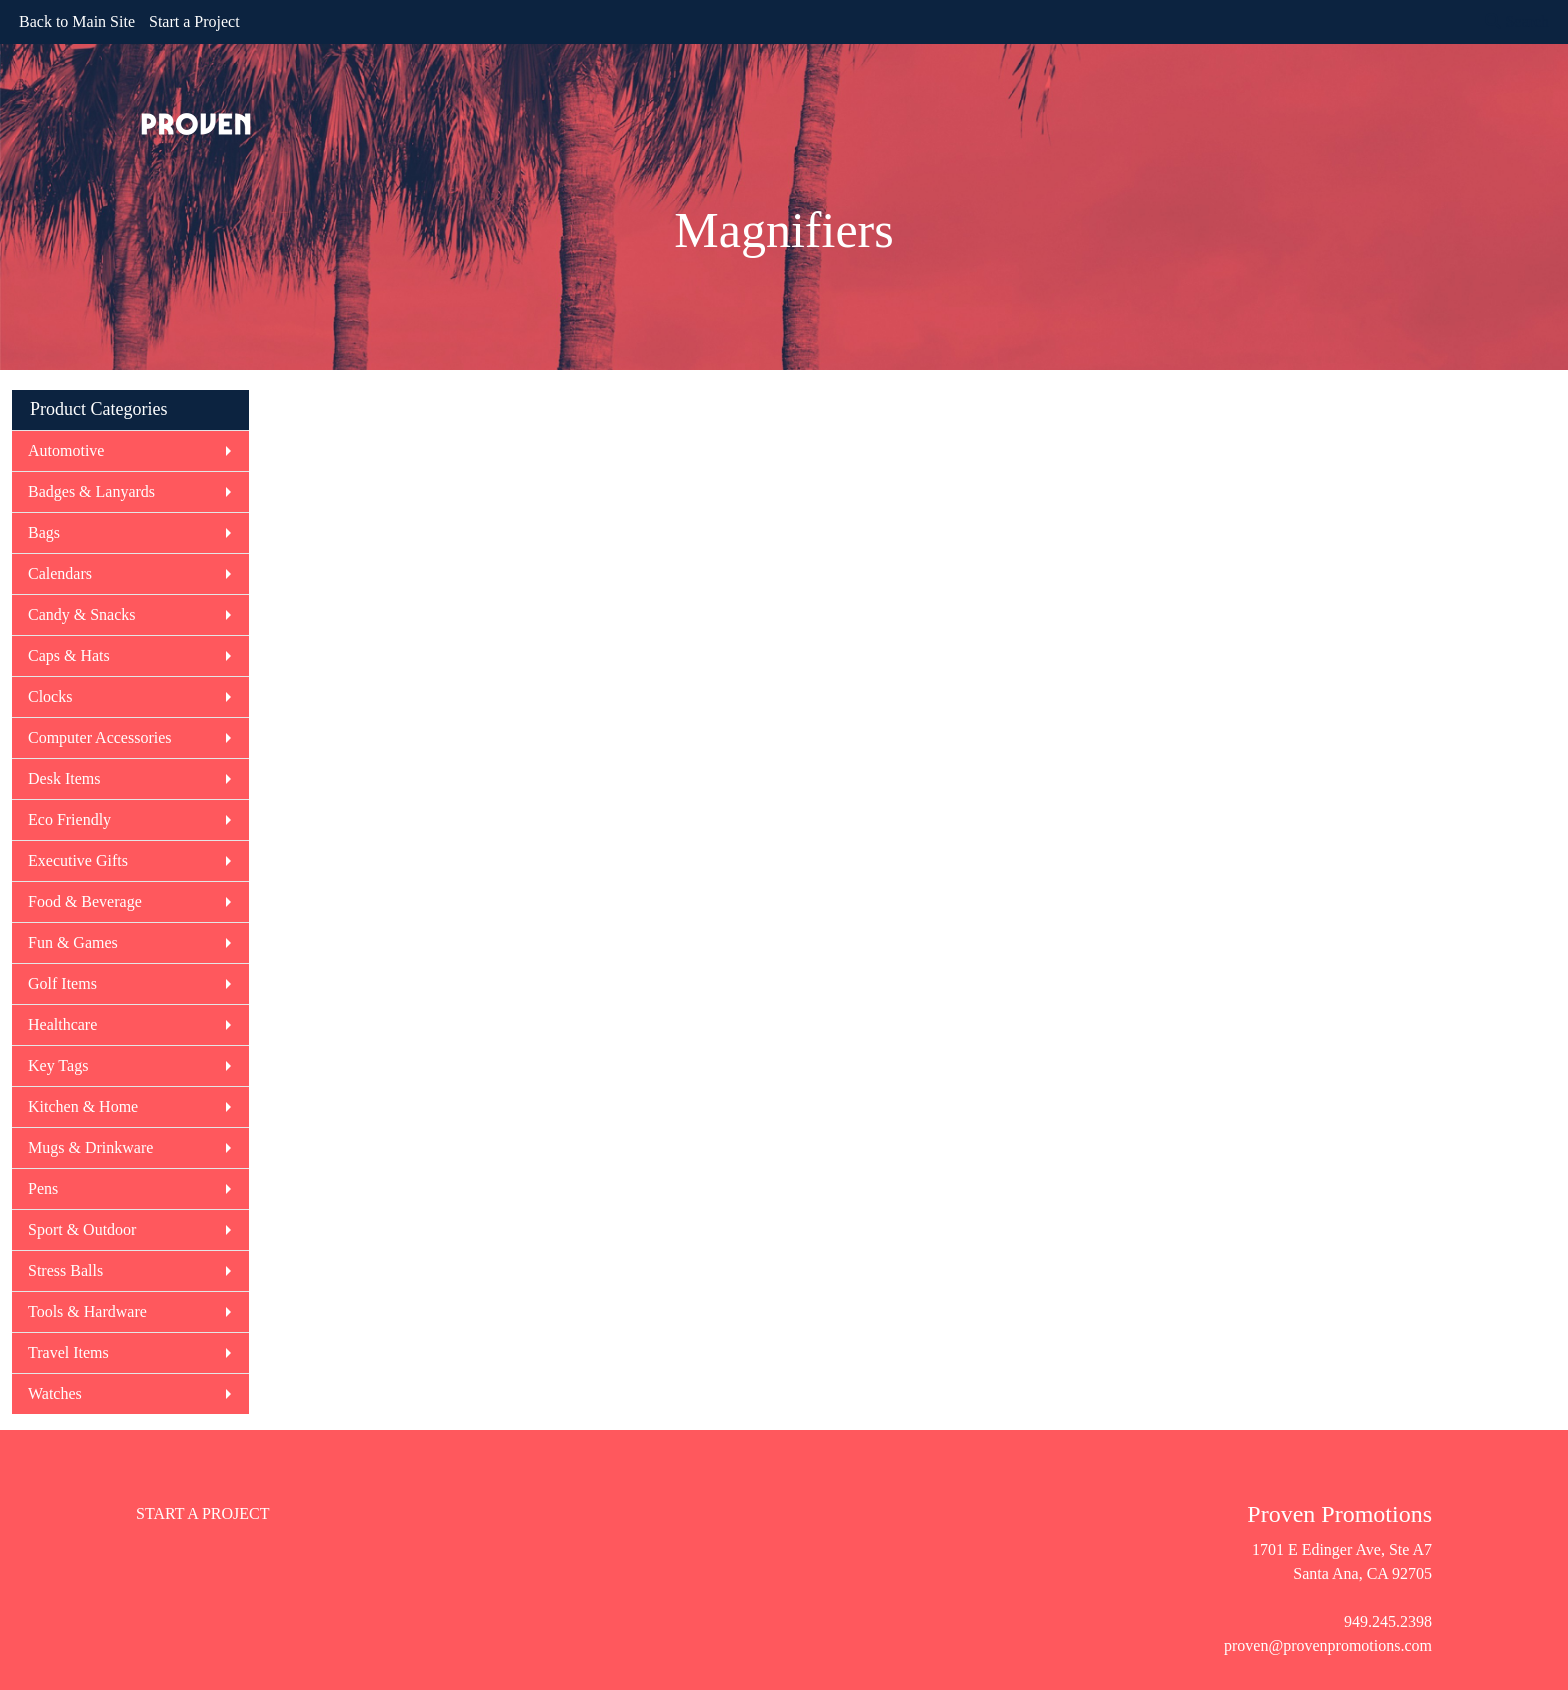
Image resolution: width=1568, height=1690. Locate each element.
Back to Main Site (77, 21)
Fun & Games (73, 942)
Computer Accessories (100, 737)
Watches (55, 1393)
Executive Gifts (78, 860)
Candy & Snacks (82, 614)
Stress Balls (65, 1270)
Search (1517, 21)
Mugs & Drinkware (90, 1147)
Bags (44, 532)
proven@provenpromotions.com (1328, 1645)
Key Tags (58, 1065)
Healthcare (62, 1024)
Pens (43, 1188)
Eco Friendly (69, 819)
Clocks (50, 696)
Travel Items (68, 1352)
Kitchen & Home (83, 1106)
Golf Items (62, 983)
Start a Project (194, 21)
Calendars (60, 573)
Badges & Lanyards (91, 491)
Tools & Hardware (87, 1311)
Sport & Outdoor (82, 1229)
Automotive (66, 450)
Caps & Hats (69, 655)
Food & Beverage (85, 901)
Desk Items (64, 778)
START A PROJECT (203, 1513)
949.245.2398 (1388, 1621)
